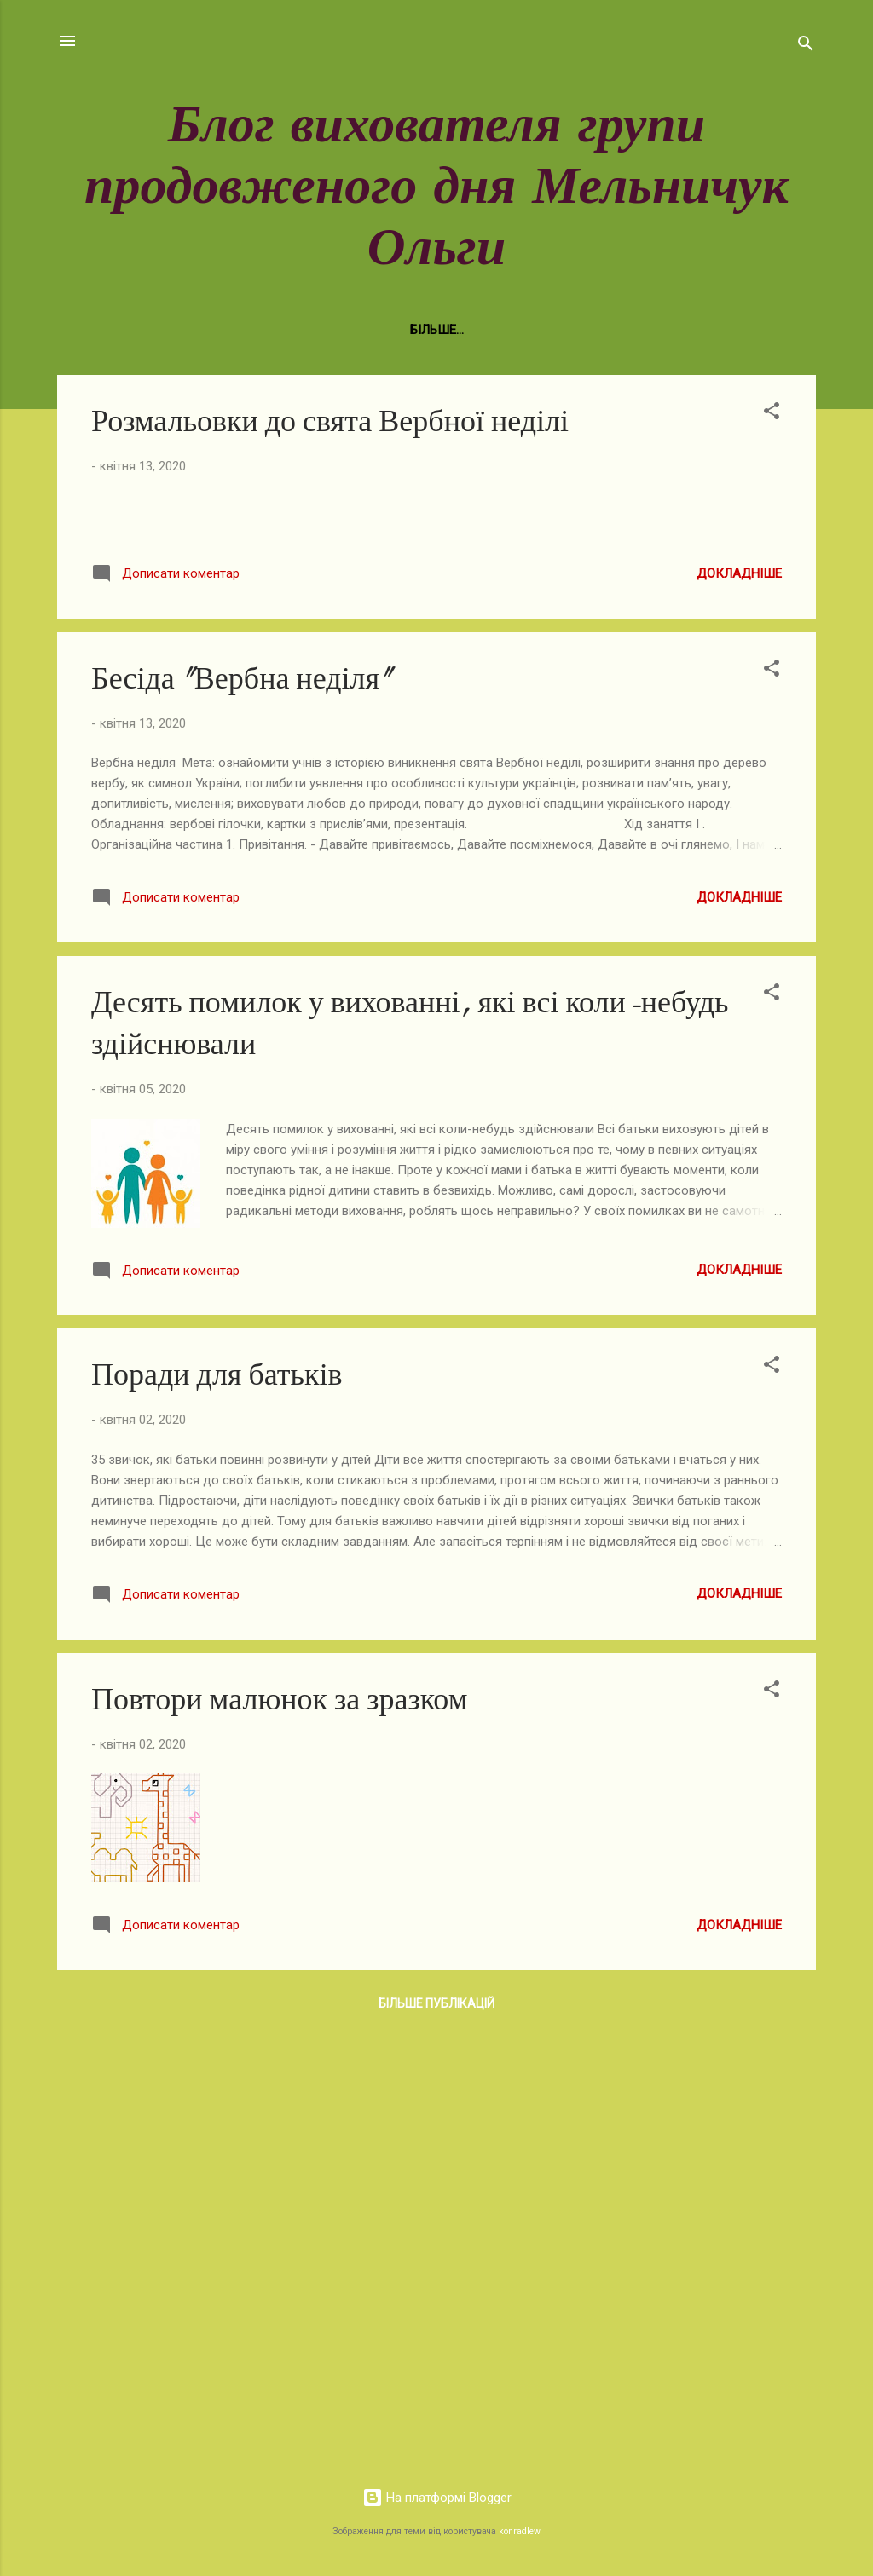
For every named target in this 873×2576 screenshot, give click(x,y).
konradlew (520, 2531)
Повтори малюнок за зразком (279, 2137)
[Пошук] (805, 46)
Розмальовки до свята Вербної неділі (330, 421)
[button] (771, 414)
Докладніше (739, 1011)
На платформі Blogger (437, 2498)
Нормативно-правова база (209, 329)
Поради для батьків (216, 1814)
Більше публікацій (436, 2442)
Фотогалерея (515, 329)
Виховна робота (385, 329)
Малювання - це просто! (673, 329)
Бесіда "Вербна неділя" (241, 1117)
